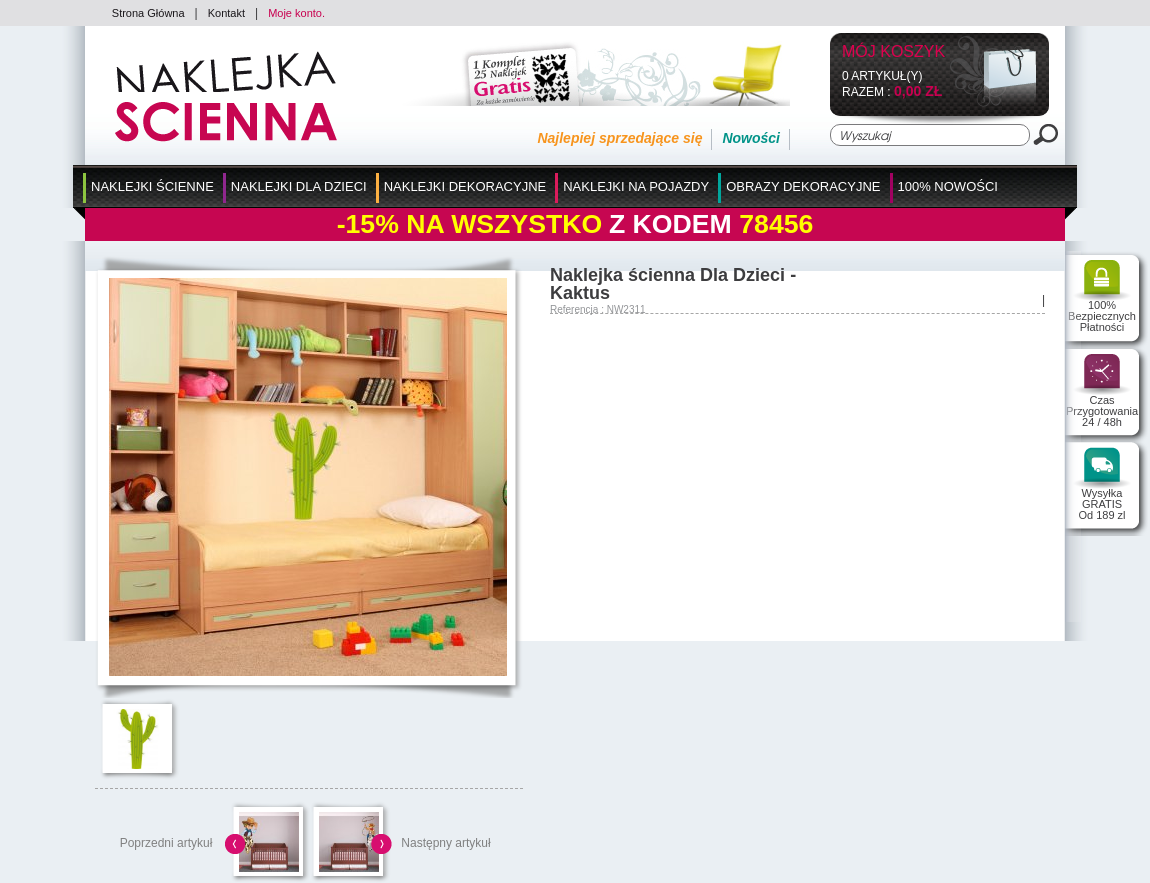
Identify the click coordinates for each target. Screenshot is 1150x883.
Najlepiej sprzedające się (619, 138)
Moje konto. (296, 13)
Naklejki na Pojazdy (636, 186)
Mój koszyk (893, 52)
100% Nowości (948, 186)
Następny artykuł (445, 843)
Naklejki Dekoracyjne (465, 186)
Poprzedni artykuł (166, 843)
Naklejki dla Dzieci (299, 186)
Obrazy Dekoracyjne (803, 186)
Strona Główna (148, 13)
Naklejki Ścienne (152, 186)
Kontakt (226, 13)
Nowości (751, 138)
